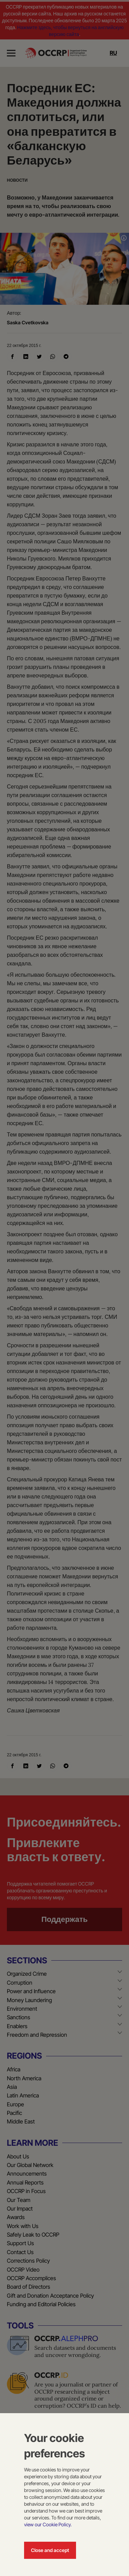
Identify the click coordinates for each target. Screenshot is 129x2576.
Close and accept (50, 2550)
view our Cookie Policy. (48, 2524)
